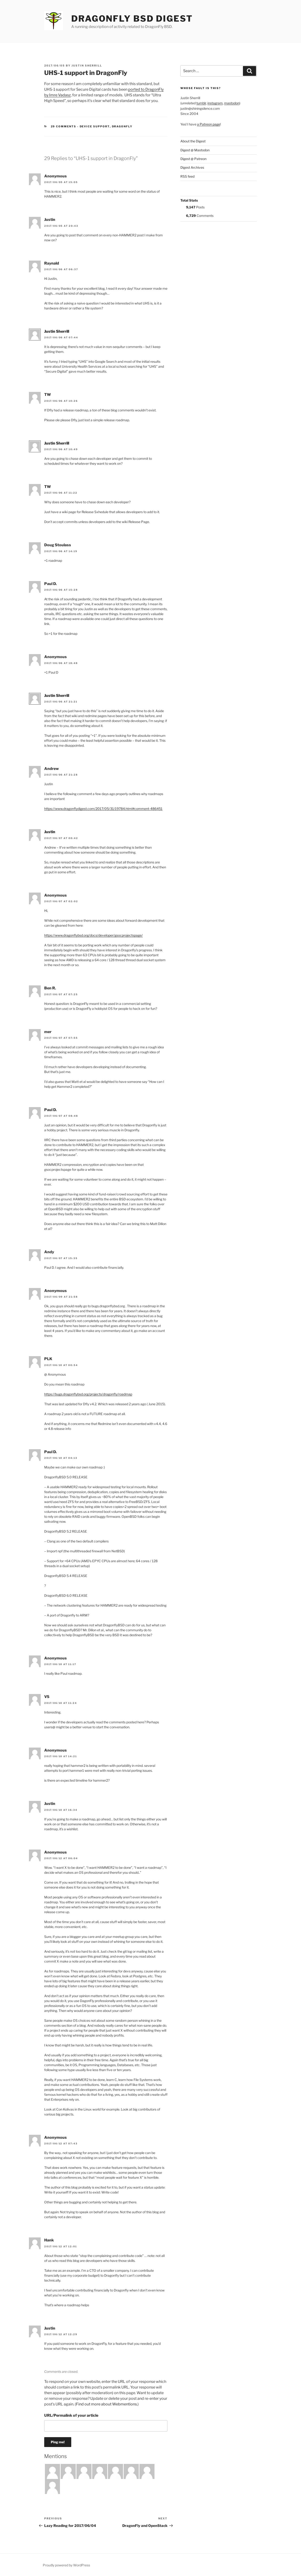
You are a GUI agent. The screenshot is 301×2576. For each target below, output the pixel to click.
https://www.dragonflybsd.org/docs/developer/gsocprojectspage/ (93, 935)
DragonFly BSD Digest (132, 18)
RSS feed (187, 176)
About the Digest (193, 141)
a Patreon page (208, 124)
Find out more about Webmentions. (107, 2404)
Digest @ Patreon (193, 159)
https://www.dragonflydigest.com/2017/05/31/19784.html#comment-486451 (103, 809)
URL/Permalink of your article (71, 2415)
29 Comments (63, 126)
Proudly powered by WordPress (66, 2565)
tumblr (201, 103)
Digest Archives (192, 167)
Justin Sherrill (86, 65)
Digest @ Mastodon (195, 150)
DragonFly (122, 126)
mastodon (231, 103)
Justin (49, 832)
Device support (95, 126)
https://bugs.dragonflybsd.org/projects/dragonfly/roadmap (88, 1394)
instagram (215, 103)
